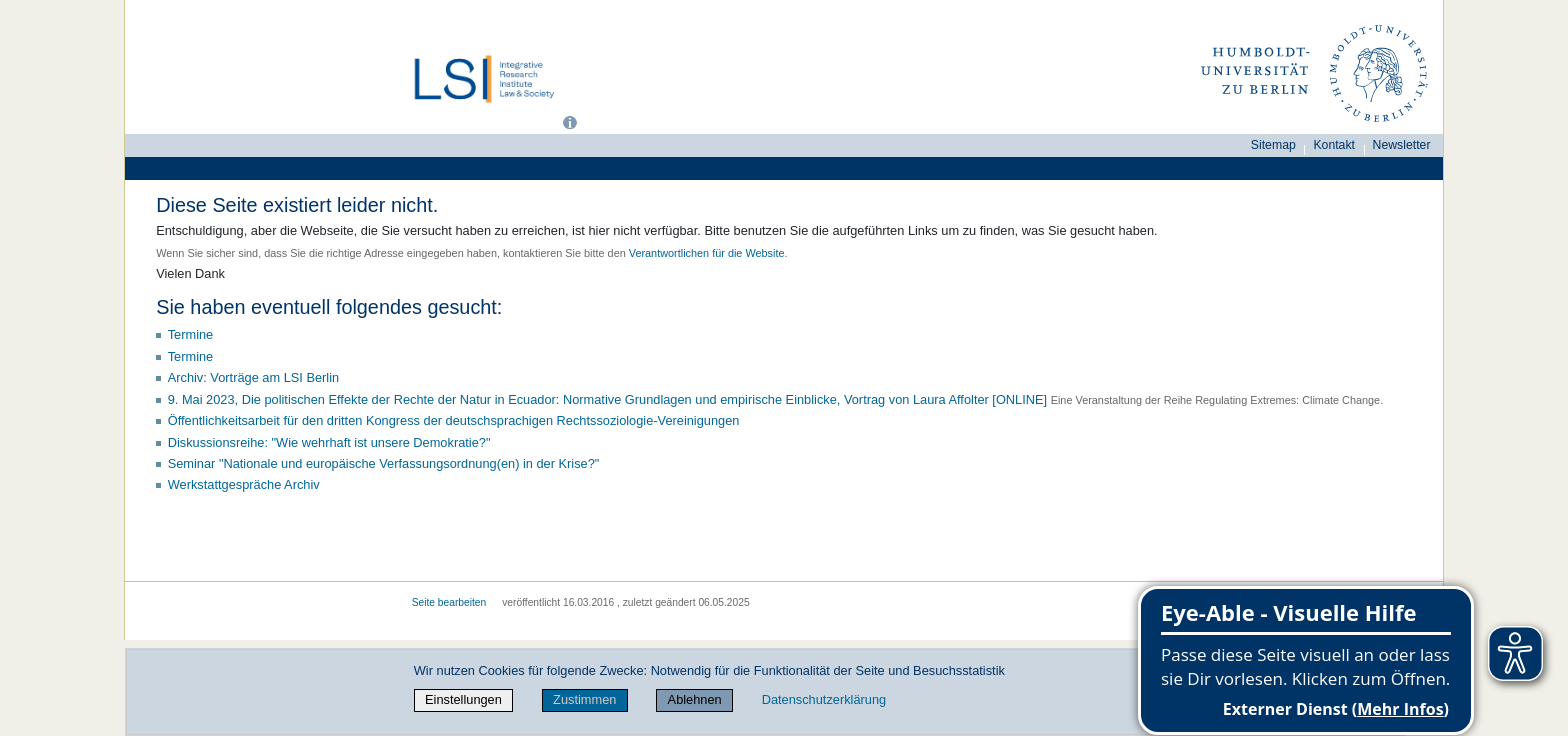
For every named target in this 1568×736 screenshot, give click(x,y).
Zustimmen (584, 699)
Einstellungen (463, 699)
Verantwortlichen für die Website (707, 253)
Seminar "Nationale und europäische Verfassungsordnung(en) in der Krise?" (384, 463)
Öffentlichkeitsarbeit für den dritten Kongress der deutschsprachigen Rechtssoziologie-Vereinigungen (454, 420)
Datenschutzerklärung (824, 699)
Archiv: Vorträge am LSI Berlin (253, 377)
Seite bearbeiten (449, 602)
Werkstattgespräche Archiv (244, 484)
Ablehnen (695, 699)
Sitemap (1273, 145)
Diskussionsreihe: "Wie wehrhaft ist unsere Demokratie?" (329, 442)
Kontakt (1334, 145)
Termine (191, 334)
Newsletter (1402, 145)
